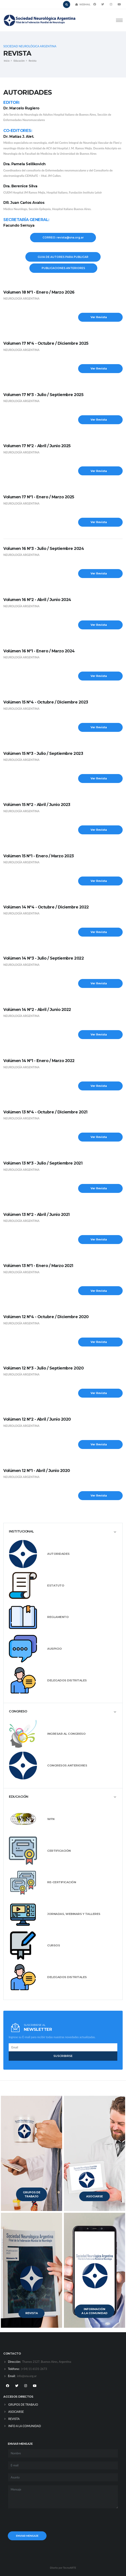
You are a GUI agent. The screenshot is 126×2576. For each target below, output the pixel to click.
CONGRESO (18, 1711)
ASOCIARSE (94, 2196)
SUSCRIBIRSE (63, 2056)
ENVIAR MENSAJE (27, 2535)
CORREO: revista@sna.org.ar (63, 237)
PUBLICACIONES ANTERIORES (63, 268)
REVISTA (31, 2313)
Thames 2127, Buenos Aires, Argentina (46, 2361)
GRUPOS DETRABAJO (31, 2194)
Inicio (7, 60)
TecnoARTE (69, 2567)
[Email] (63, 2047)
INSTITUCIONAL (21, 1531)
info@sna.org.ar (27, 2376)
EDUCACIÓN (18, 1797)
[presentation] (40, 2521)
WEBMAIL (85, 4)
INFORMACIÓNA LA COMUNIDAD (94, 2311)
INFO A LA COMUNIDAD (24, 2426)
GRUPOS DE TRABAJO (23, 2404)
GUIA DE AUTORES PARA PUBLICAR (63, 257)
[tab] (63, 1531)
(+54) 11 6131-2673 (34, 2369)
